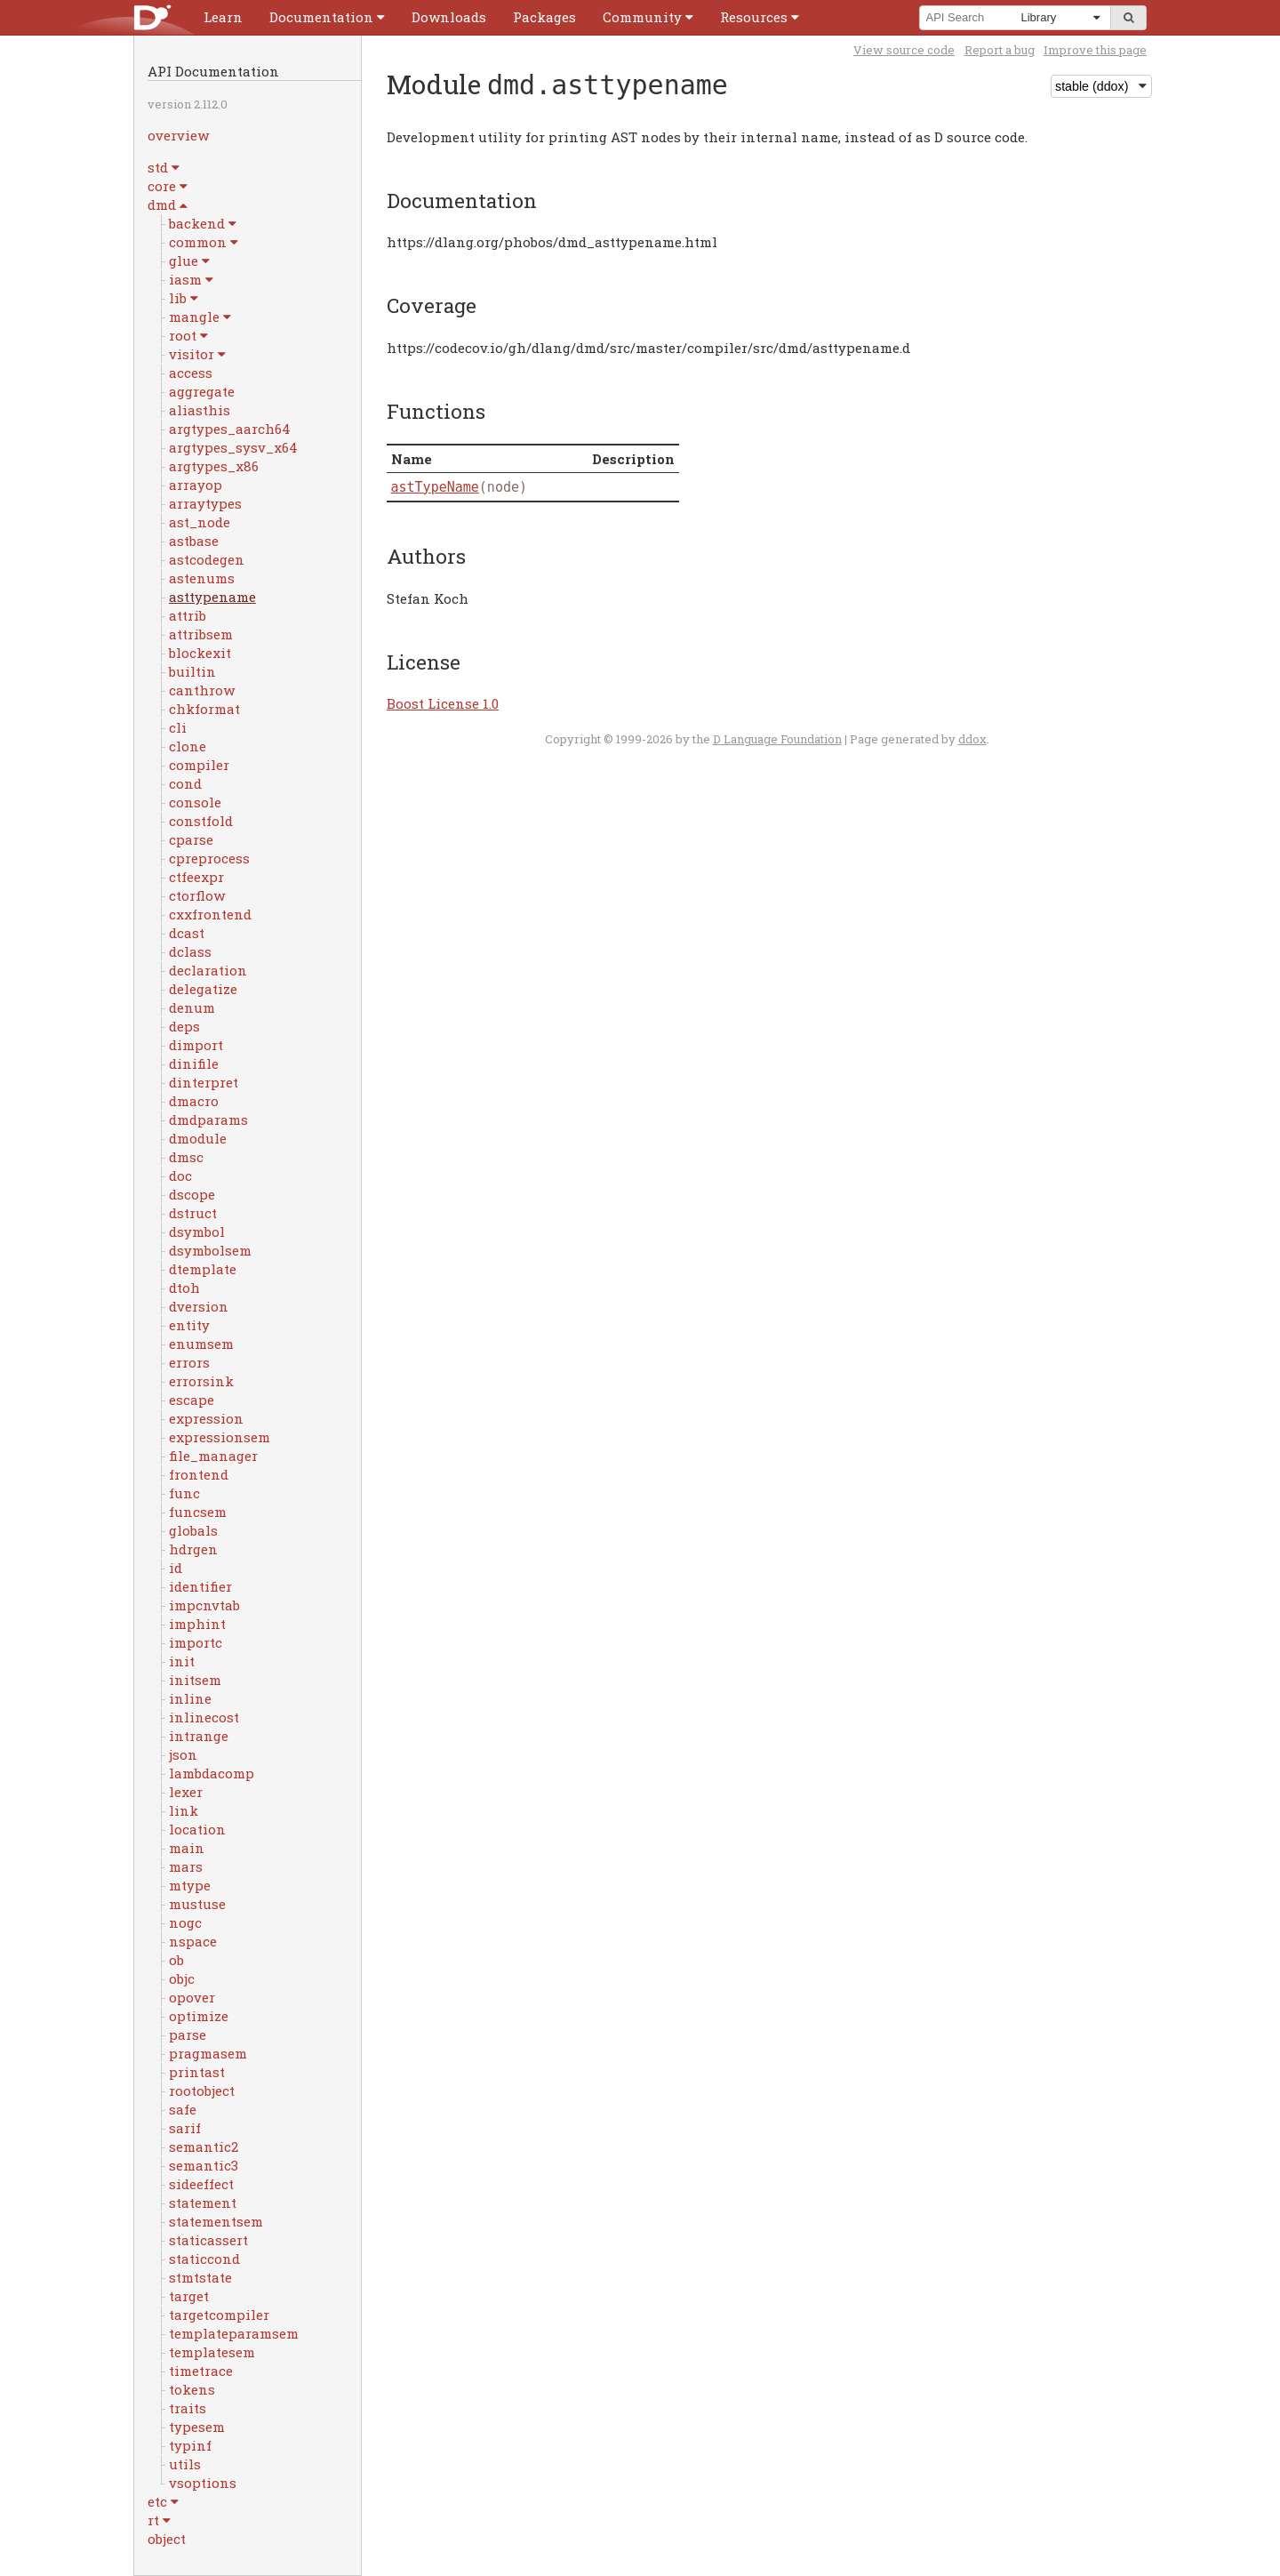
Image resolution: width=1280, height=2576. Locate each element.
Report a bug (999, 50)
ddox (972, 739)
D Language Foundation (777, 739)
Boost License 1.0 (443, 703)
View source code (904, 50)
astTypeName (435, 487)
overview (178, 135)
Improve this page (1095, 50)
